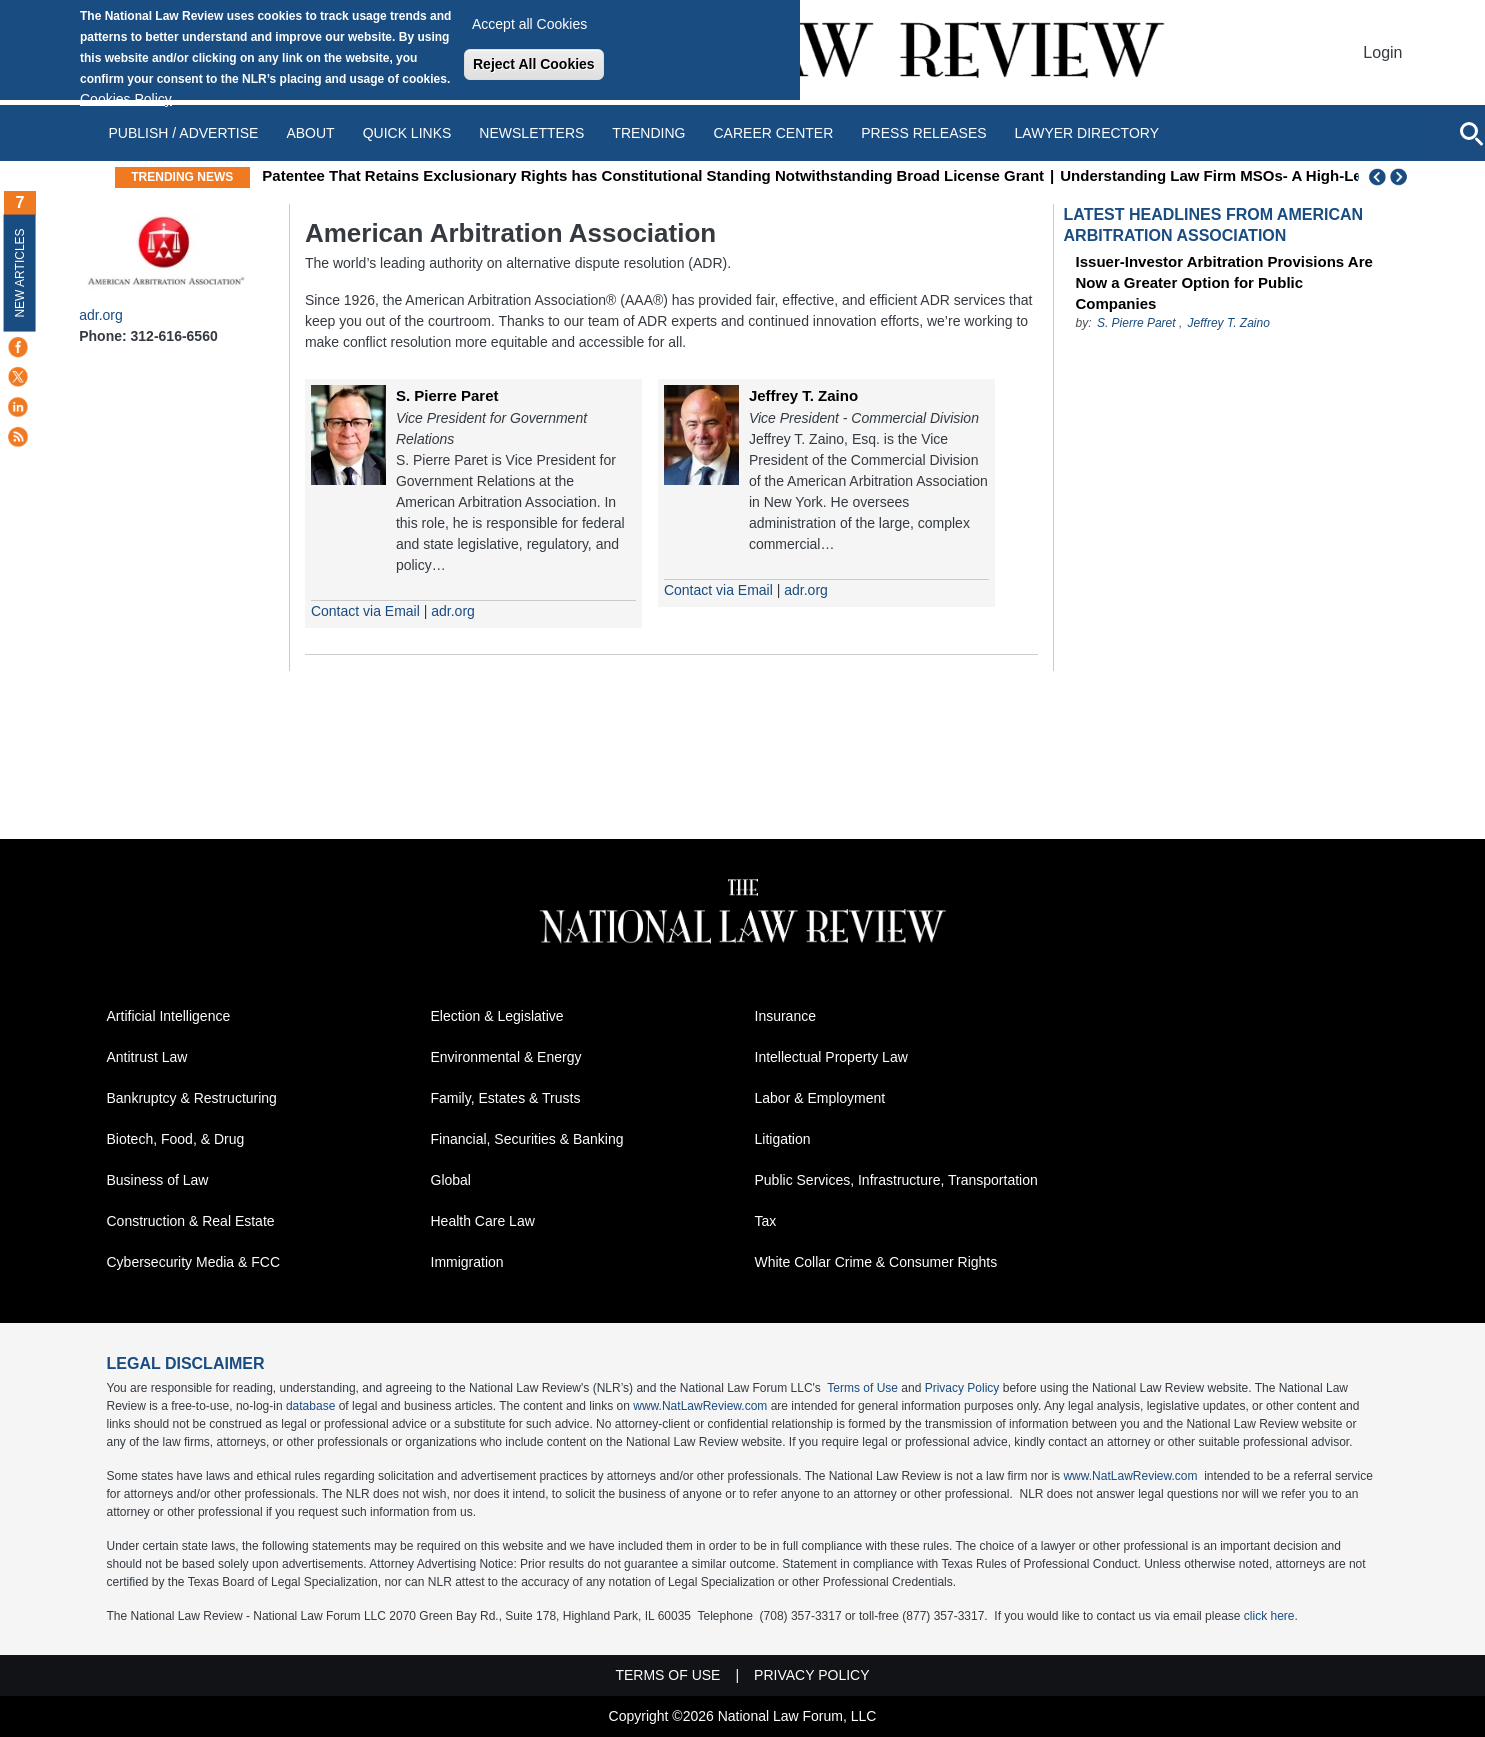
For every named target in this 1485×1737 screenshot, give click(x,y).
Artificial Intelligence (169, 1016)
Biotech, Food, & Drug (176, 1139)
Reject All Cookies (534, 64)
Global (451, 1180)
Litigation (783, 1139)
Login (1382, 52)
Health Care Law (483, 1221)
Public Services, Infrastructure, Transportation (896, 1180)
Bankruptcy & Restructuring (192, 1098)
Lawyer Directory (1087, 133)
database (310, 1406)
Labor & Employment (820, 1098)
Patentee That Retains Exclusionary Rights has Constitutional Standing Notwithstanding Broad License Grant (834, 175)
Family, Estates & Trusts (506, 1098)
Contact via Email (365, 611)
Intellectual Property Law (831, 1057)
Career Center (773, 133)
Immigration (467, 1262)
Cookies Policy (126, 99)
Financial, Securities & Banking (527, 1139)
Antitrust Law (147, 1057)
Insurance (785, 1016)
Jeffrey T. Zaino (803, 395)
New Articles (20, 272)
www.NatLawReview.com (700, 1406)
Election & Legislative (497, 1016)
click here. (1271, 1616)
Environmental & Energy (506, 1057)
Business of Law (158, 1180)
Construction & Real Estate (191, 1221)
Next (1401, 177)
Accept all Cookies (529, 24)
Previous (1378, 177)
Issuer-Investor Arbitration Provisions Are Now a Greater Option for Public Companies (1224, 282)
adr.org (101, 315)
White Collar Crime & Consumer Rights (876, 1262)
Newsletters (531, 133)
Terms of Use (862, 1388)
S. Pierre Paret (447, 395)
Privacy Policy (962, 1388)
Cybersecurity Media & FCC (194, 1262)
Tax (766, 1221)
